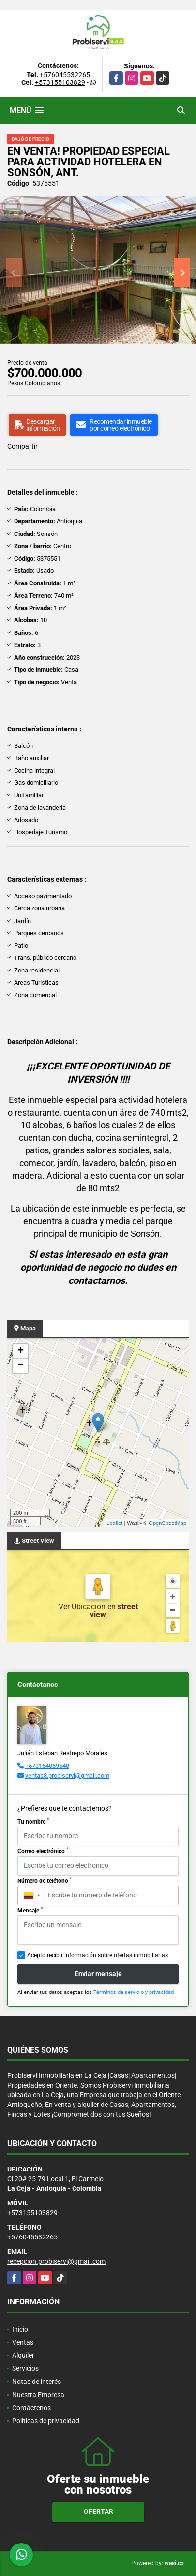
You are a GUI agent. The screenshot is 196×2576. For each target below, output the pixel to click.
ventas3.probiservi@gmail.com (67, 1775)
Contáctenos (31, 2408)
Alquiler (23, 2355)
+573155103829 (60, 82)
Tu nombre (33, 1821)
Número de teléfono (44, 1880)
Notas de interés (36, 2381)
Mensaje (30, 1910)
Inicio (20, 2329)
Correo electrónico (42, 1851)
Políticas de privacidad (45, 2421)
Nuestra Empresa (38, 2394)
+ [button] (20, 1351)
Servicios (25, 2368)
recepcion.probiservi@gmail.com (56, 2261)
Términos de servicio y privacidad (133, 1992)
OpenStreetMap (167, 1523)
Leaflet (114, 1523)
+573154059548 (47, 1765)
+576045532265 (65, 75)
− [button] (20, 1366)
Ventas (22, 2342)
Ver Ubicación (83, 1606)
